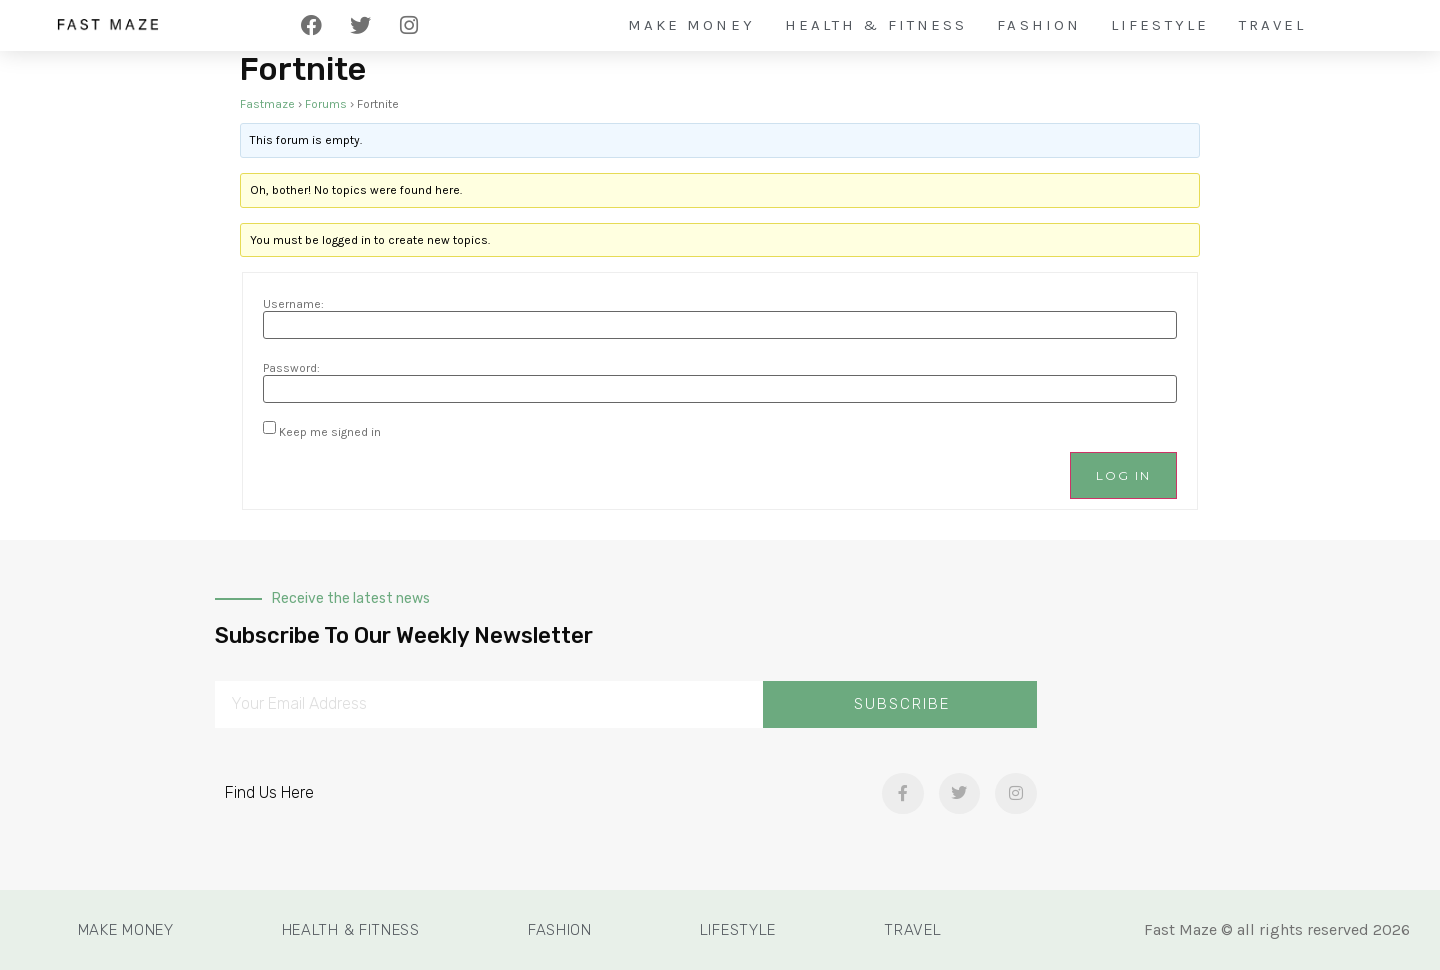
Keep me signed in (330, 432)
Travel (1273, 25)
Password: (291, 368)
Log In (1123, 475)
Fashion (1039, 25)
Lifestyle (1160, 25)
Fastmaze (267, 104)
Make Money (691, 25)
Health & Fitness (876, 25)
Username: (293, 304)
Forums (326, 104)
